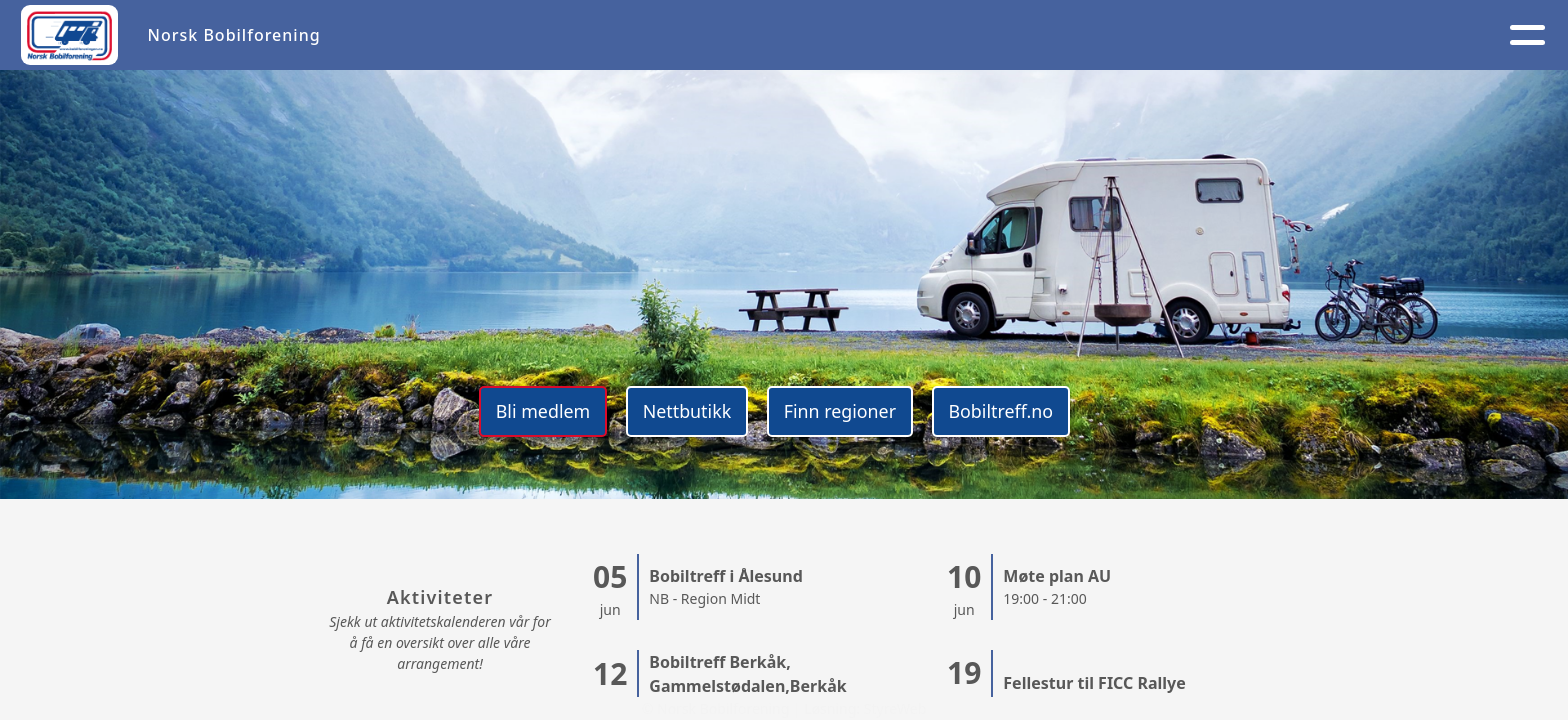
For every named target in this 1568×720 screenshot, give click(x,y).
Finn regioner (840, 410)
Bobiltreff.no (1004, 410)
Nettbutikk (684, 410)
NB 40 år (1344, 35)
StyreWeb (895, 708)
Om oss (852, 35)
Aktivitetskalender (697, 35)
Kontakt (1090, 35)
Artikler (548, 35)
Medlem (968, 35)
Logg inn (1217, 35)
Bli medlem (538, 410)
